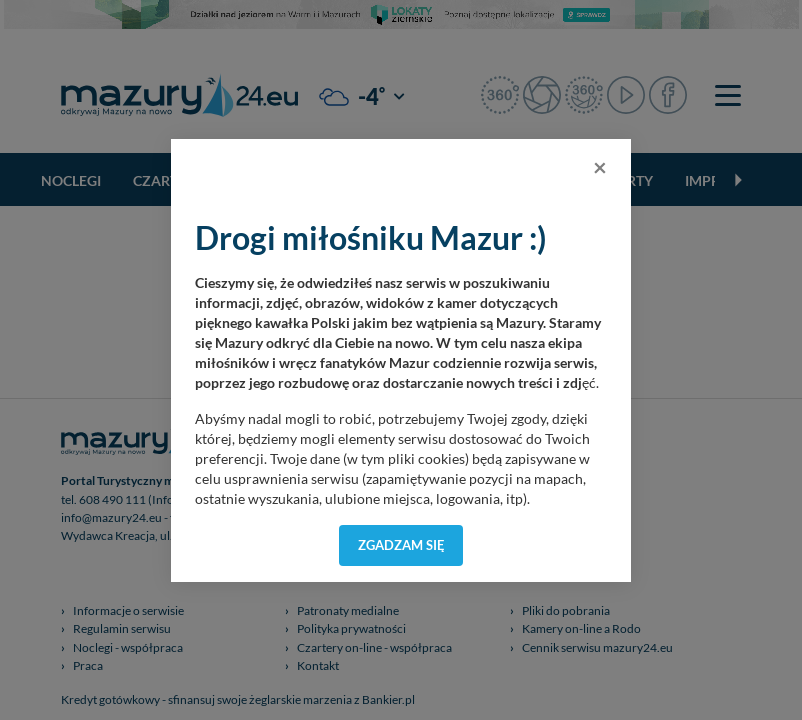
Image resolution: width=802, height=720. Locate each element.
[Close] (600, 167)
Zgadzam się (401, 545)
